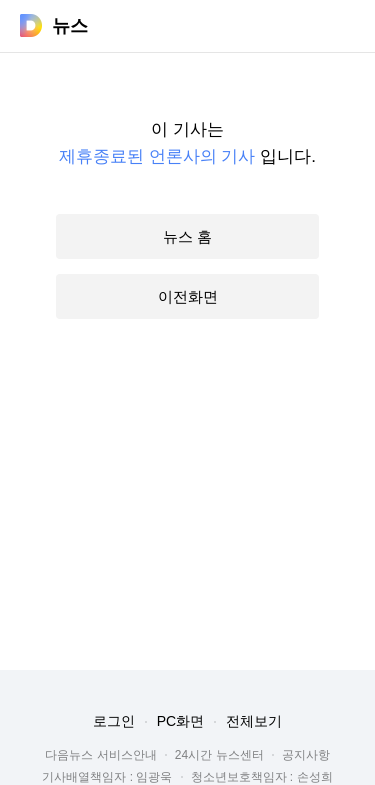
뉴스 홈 (187, 236)
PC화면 (180, 721)
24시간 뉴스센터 (219, 755)
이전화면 (188, 296)
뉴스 (70, 26)
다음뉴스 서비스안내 (100, 755)
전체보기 (254, 721)
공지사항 (306, 755)
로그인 (114, 721)
